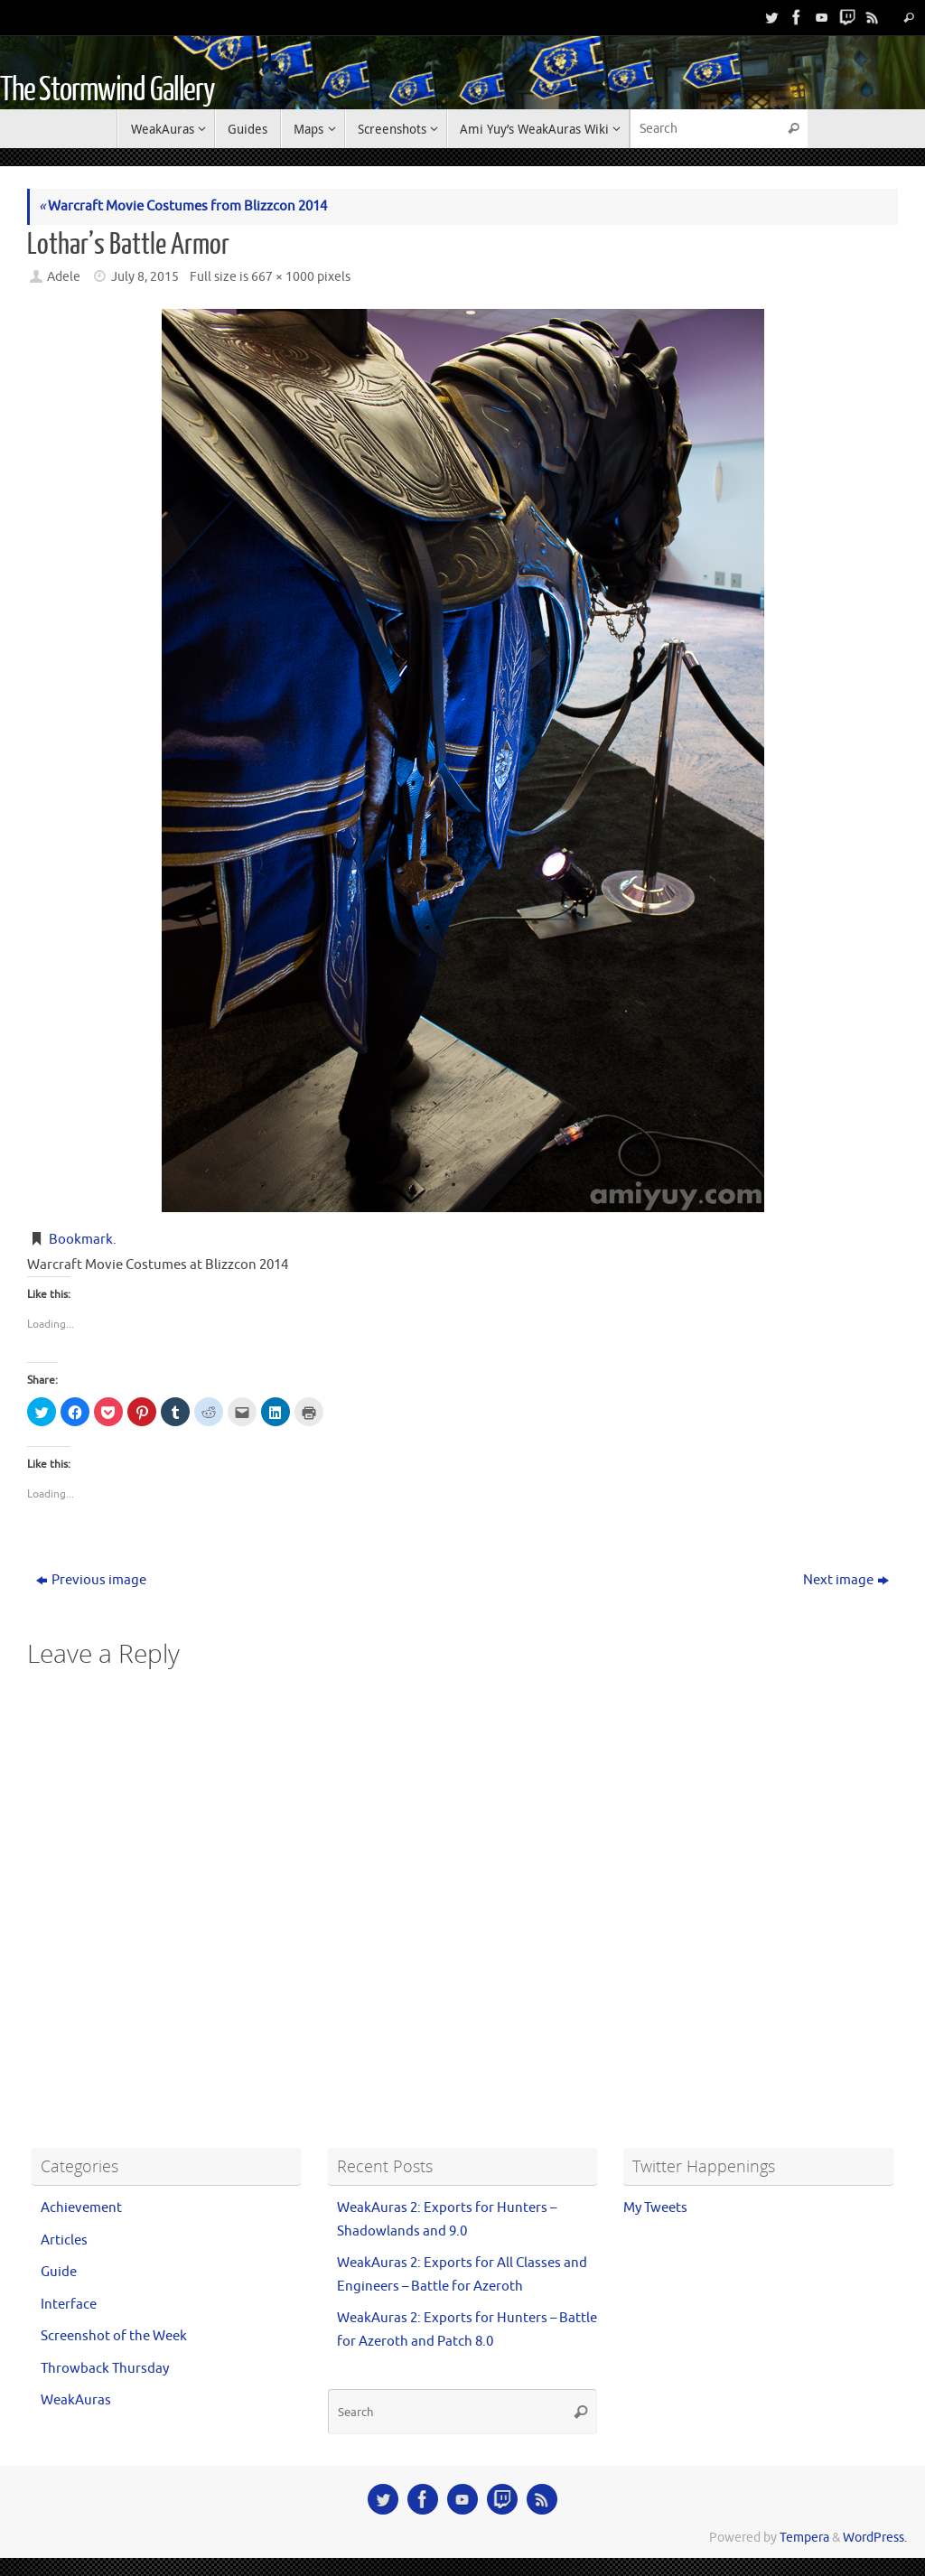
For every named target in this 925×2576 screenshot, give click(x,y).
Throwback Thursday (105, 2368)
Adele (63, 277)
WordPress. (875, 2537)
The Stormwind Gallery (107, 90)
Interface (69, 2304)
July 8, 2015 (145, 277)
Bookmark (81, 1239)
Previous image (91, 1580)
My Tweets (655, 2208)
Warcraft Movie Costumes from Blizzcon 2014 (183, 206)
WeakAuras (76, 2400)
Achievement (81, 2208)
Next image (846, 1580)
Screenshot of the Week (114, 2336)
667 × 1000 (282, 277)
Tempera (804, 2537)
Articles (64, 2240)
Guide (59, 2272)
